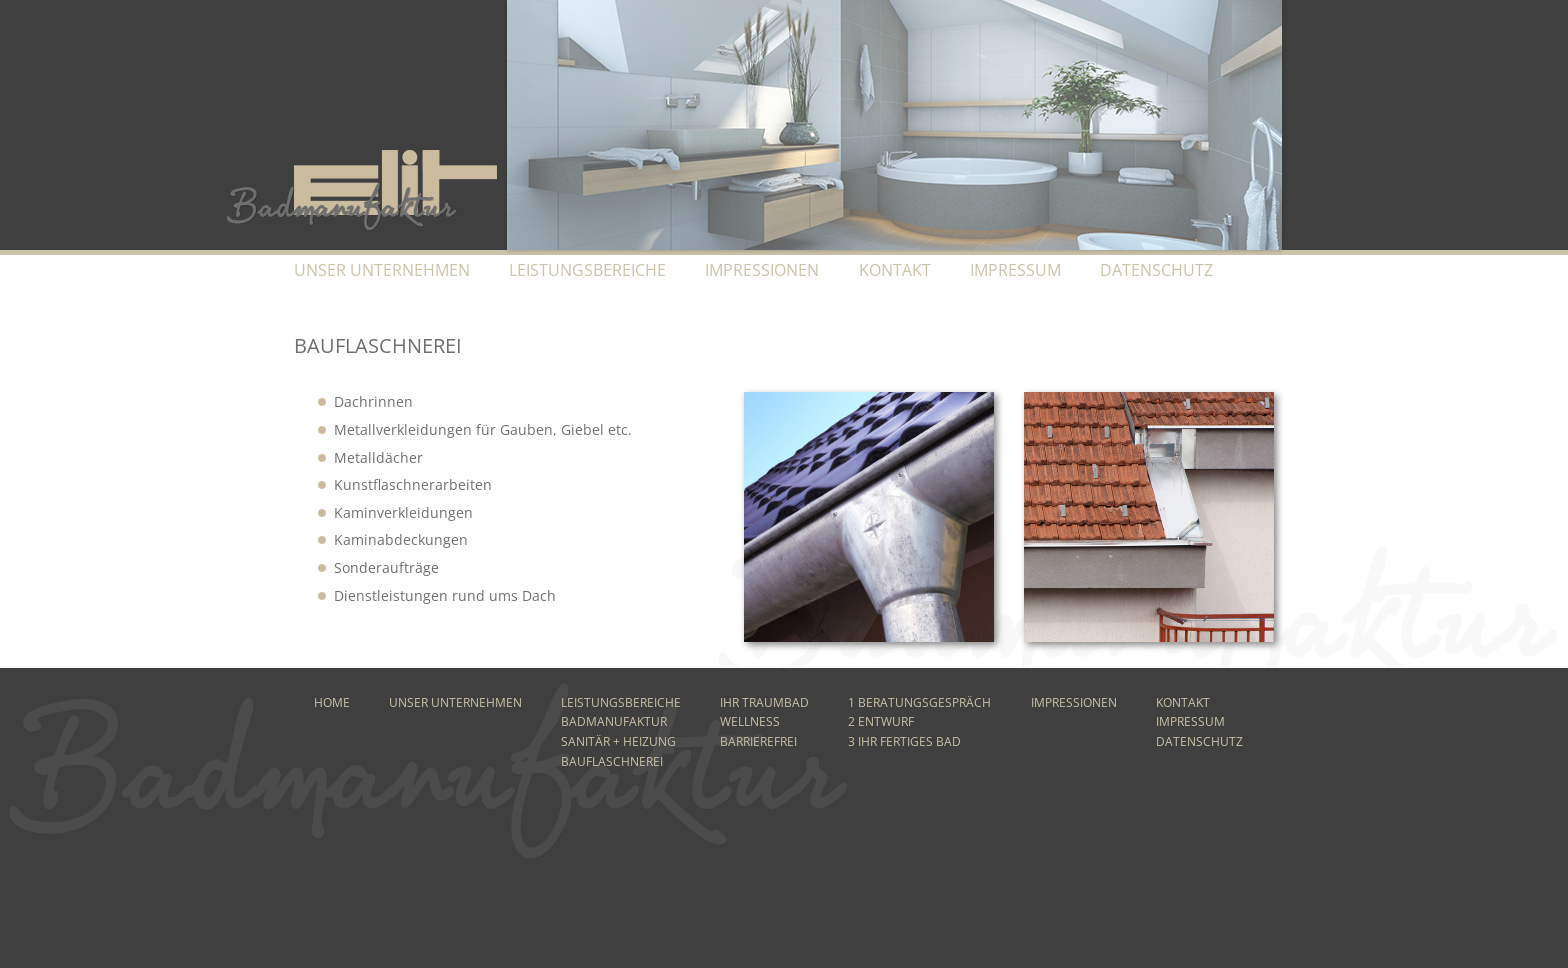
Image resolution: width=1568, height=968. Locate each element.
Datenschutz (1156, 270)
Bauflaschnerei (612, 761)
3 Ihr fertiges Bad (904, 741)
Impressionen (762, 270)
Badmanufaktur (614, 721)
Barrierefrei (758, 741)
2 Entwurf (881, 721)
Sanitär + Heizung (618, 741)
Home (332, 702)
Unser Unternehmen (382, 270)
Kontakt (895, 270)
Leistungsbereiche (587, 270)
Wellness (750, 721)
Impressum (1015, 270)
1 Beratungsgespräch (919, 702)
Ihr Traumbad (764, 702)
